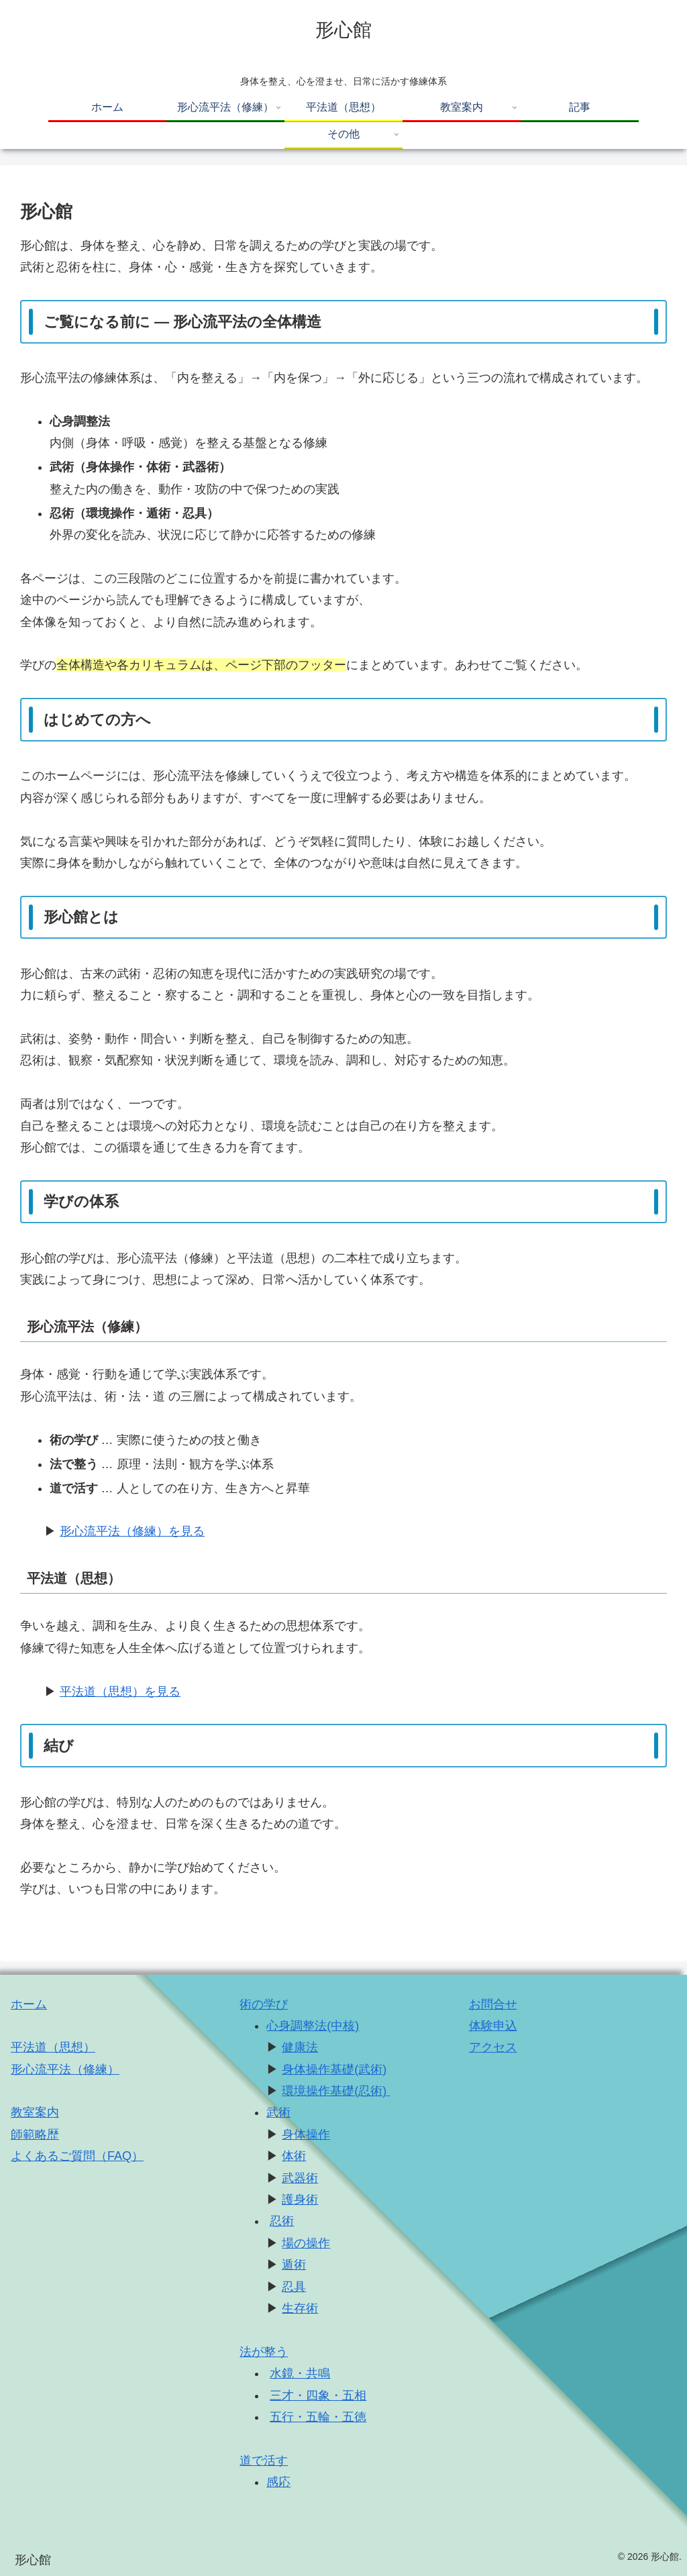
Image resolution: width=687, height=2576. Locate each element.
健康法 (300, 2047)
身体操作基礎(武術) (334, 2069)
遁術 (294, 2264)
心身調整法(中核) (312, 2025)
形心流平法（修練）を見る (132, 1531)
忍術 (282, 2221)
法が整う (264, 2352)
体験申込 (493, 2025)
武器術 (300, 2178)
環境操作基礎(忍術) (336, 2091)
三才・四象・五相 (318, 2395)
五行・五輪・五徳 (318, 2417)
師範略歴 (35, 2134)
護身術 (300, 2199)
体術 (294, 2156)
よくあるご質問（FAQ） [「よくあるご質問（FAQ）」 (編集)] (77, 2156)
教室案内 (35, 2112)
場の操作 (306, 2243)
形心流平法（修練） (65, 2069)
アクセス (493, 2047)
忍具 (294, 2287)
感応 (278, 2482)
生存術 (300, 2308)
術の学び (264, 2004)
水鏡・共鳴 (300, 2373)
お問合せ (493, 2004)
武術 (278, 2112)
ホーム (29, 2004)
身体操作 (306, 2134)
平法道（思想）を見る (120, 1691)
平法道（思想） (53, 2047)
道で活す (264, 2460)
